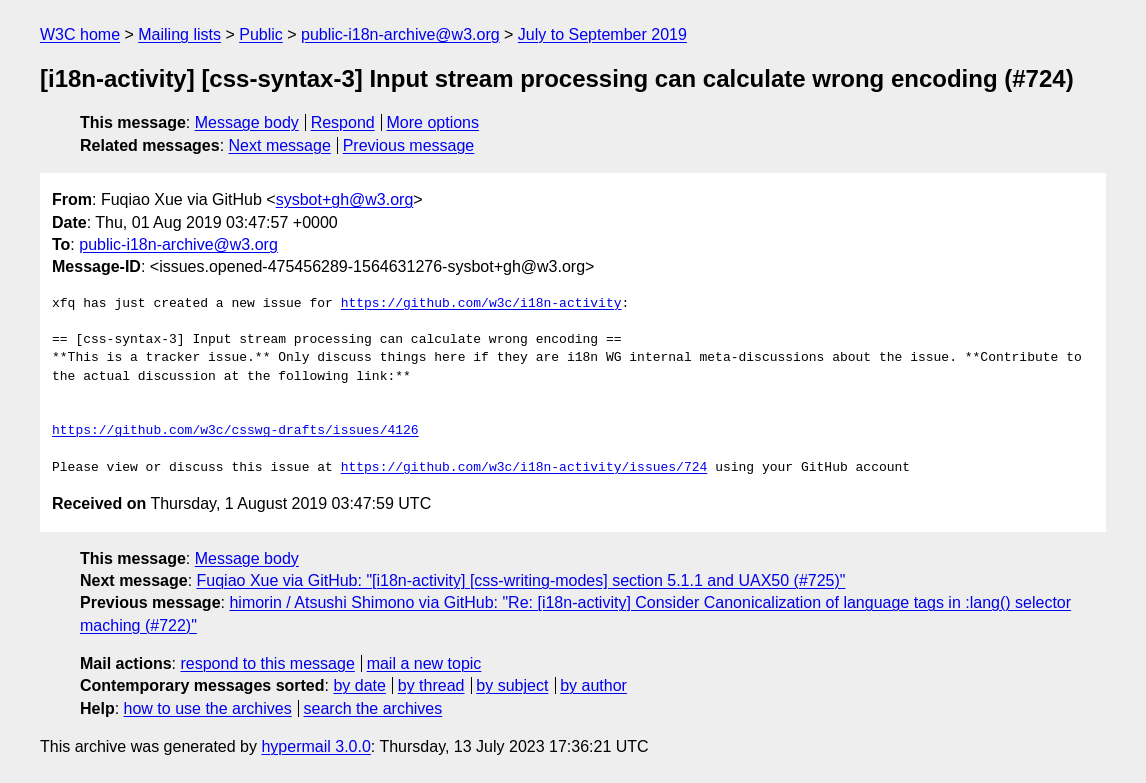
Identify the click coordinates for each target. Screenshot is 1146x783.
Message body (247, 122)
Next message (280, 145)
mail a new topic (424, 663)
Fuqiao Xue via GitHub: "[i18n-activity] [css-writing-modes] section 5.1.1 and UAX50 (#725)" (521, 580)
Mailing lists (179, 34)
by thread (431, 685)
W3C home (80, 34)
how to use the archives (208, 708)
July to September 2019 (602, 34)
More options (433, 122)
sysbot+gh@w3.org (345, 199)
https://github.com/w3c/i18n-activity (481, 304)
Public (261, 34)
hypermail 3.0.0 (315, 746)
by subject (512, 685)
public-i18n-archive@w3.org (400, 34)
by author (593, 685)
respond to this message (267, 663)
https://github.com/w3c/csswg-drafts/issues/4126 (235, 431)
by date (359, 685)
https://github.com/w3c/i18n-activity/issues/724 (524, 468)
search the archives (373, 708)
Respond (343, 122)
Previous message (409, 145)
